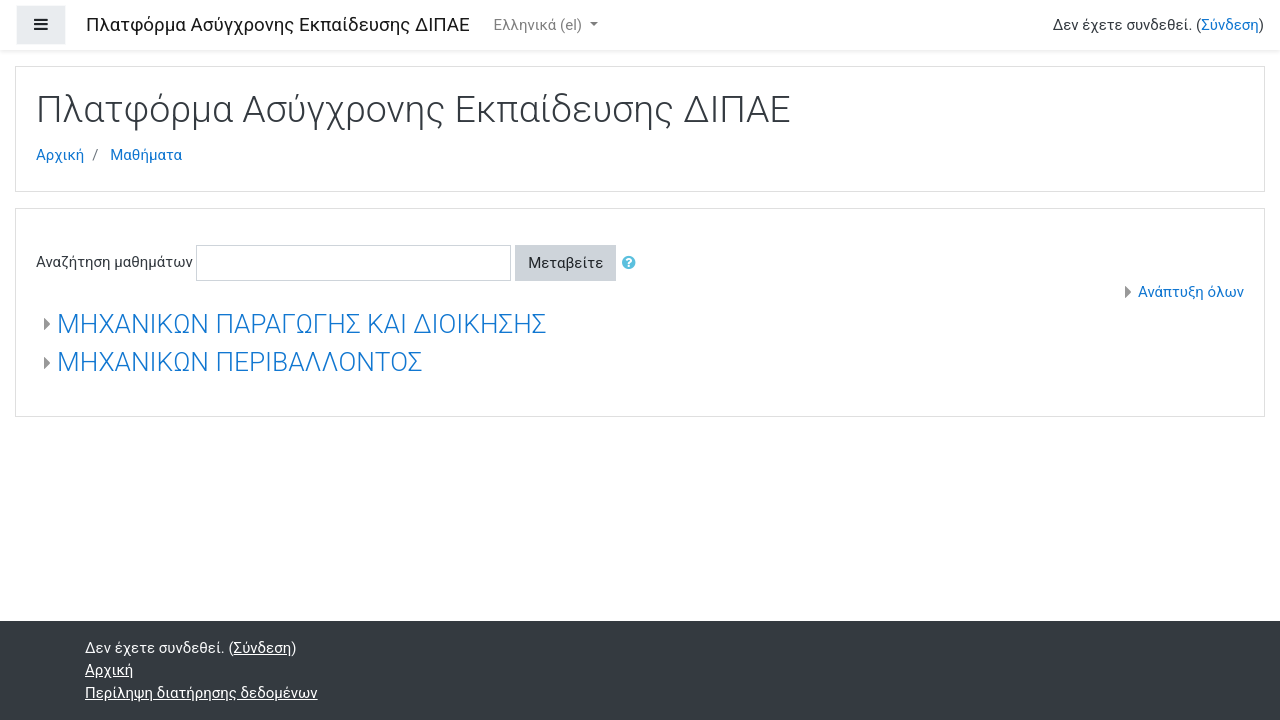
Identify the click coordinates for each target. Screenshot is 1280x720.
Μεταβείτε (565, 263)
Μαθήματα (146, 155)
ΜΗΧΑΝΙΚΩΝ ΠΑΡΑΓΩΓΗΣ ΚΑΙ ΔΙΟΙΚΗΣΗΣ (301, 324)
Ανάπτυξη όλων (1191, 292)
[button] (633, 263)
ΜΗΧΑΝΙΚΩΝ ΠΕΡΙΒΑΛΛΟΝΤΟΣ (239, 362)
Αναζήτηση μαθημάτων (114, 262)
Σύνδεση (1230, 25)
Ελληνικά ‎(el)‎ (540, 25)
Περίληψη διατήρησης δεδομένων (201, 693)
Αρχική (60, 155)
